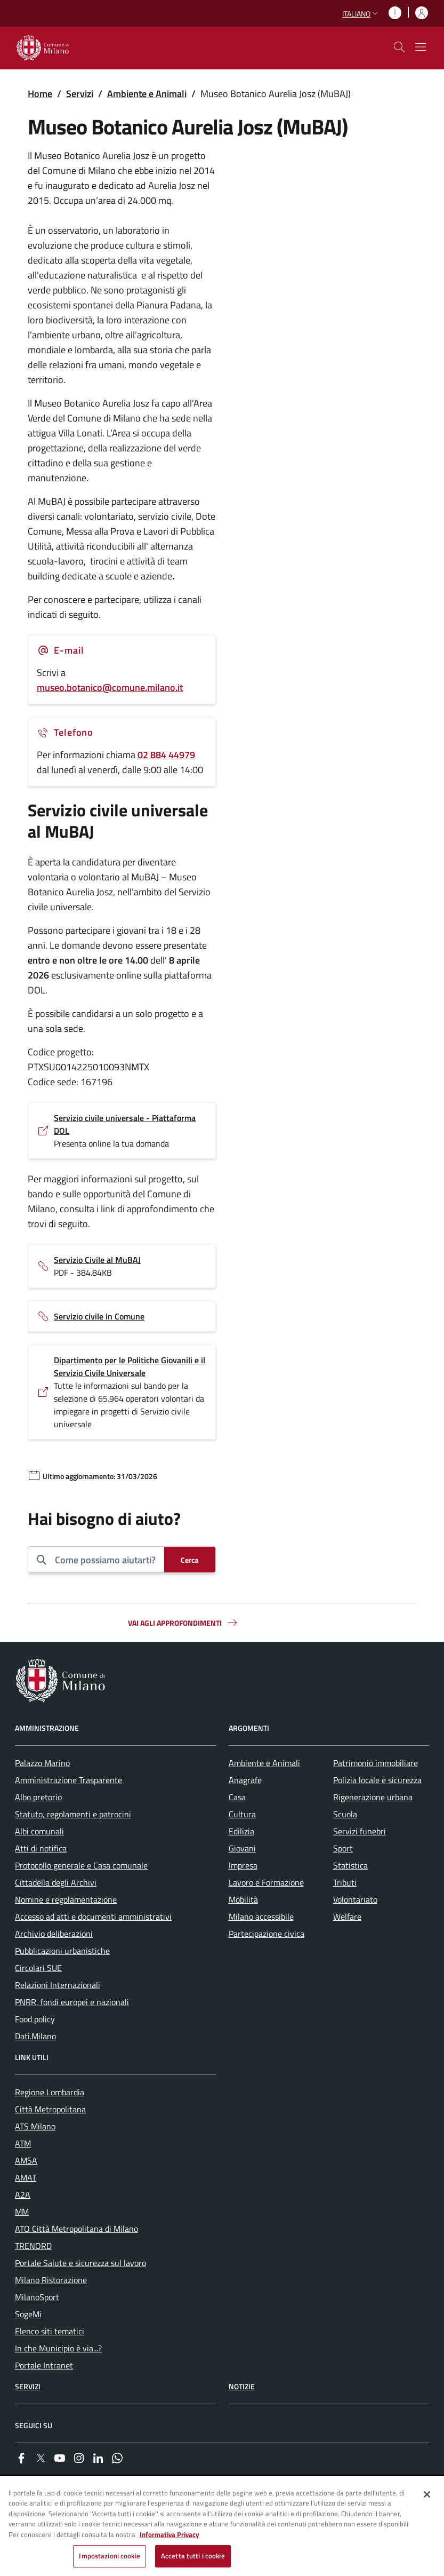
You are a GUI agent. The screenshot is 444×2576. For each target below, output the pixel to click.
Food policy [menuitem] (35, 2019)
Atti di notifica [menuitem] (41, 1848)
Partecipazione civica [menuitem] (266, 1933)
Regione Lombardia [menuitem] (49, 2092)
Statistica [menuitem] (350, 1865)
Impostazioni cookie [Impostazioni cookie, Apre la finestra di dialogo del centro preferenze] (109, 2555)
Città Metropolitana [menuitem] (50, 2109)
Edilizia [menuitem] (241, 1831)
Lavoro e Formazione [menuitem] (266, 1882)
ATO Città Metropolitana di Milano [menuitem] (76, 2228)
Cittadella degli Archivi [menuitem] (55, 1882)
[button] (361, 13)
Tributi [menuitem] (345, 1882)
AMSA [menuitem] (26, 2160)
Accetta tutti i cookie (193, 2555)
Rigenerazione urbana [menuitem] (373, 1797)
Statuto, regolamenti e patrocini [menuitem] (73, 1814)
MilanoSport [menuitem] (37, 2297)
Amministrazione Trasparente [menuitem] (68, 1780)
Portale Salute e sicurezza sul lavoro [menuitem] (80, 2262)
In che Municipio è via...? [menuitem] (58, 2348)
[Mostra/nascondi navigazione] (420, 47)
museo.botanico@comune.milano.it (110, 687)
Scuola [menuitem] (345, 1814)
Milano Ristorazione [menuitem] (51, 2279)
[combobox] (105, 1559)
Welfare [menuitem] (347, 1916)
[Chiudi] (427, 2494)
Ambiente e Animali (147, 93)
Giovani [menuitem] (242, 1848)
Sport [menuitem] (343, 1848)
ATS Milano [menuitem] (35, 2126)
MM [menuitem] (22, 2211)
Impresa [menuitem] (243, 1865)
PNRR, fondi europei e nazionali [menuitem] (72, 2001)
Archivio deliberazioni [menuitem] (54, 1933)
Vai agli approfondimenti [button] (183, 1622)
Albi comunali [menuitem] (39, 1831)
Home (40, 93)
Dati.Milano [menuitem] (35, 2036)
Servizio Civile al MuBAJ (97, 1259)
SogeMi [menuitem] (28, 2314)
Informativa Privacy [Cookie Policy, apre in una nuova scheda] (169, 2534)
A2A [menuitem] (22, 2194)
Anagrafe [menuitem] (245, 1780)
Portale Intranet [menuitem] (44, 2365)
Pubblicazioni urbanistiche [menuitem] (62, 1950)
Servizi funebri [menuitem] (359, 1831)
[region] (222, 2526)
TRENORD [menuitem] (33, 2245)
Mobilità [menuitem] (243, 1899)
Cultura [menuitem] (242, 1814)
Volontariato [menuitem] (355, 1899)
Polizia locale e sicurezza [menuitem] (377, 1780)
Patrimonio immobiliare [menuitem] (375, 1762)
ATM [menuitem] (23, 2143)
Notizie (242, 2386)
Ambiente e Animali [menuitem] (264, 1762)
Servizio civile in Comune (99, 1316)
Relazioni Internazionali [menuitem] (57, 1984)
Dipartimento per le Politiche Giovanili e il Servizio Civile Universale (129, 1366)
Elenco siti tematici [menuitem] (49, 2331)
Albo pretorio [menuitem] (38, 1797)
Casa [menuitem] (237, 1797)
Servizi (79, 93)
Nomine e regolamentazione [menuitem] (66, 1899)
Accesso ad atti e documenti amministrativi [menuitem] (93, 1916)
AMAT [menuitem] (25, 2177)
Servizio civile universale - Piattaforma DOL (125, 1124)
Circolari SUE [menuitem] (38, 1967)
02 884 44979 (166, 755)
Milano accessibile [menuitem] (261, 1916)
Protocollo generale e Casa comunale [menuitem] (81, 1865)
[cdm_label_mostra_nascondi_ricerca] (399, 47)
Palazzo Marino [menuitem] (42, 1762)
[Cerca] (189, 1559)
